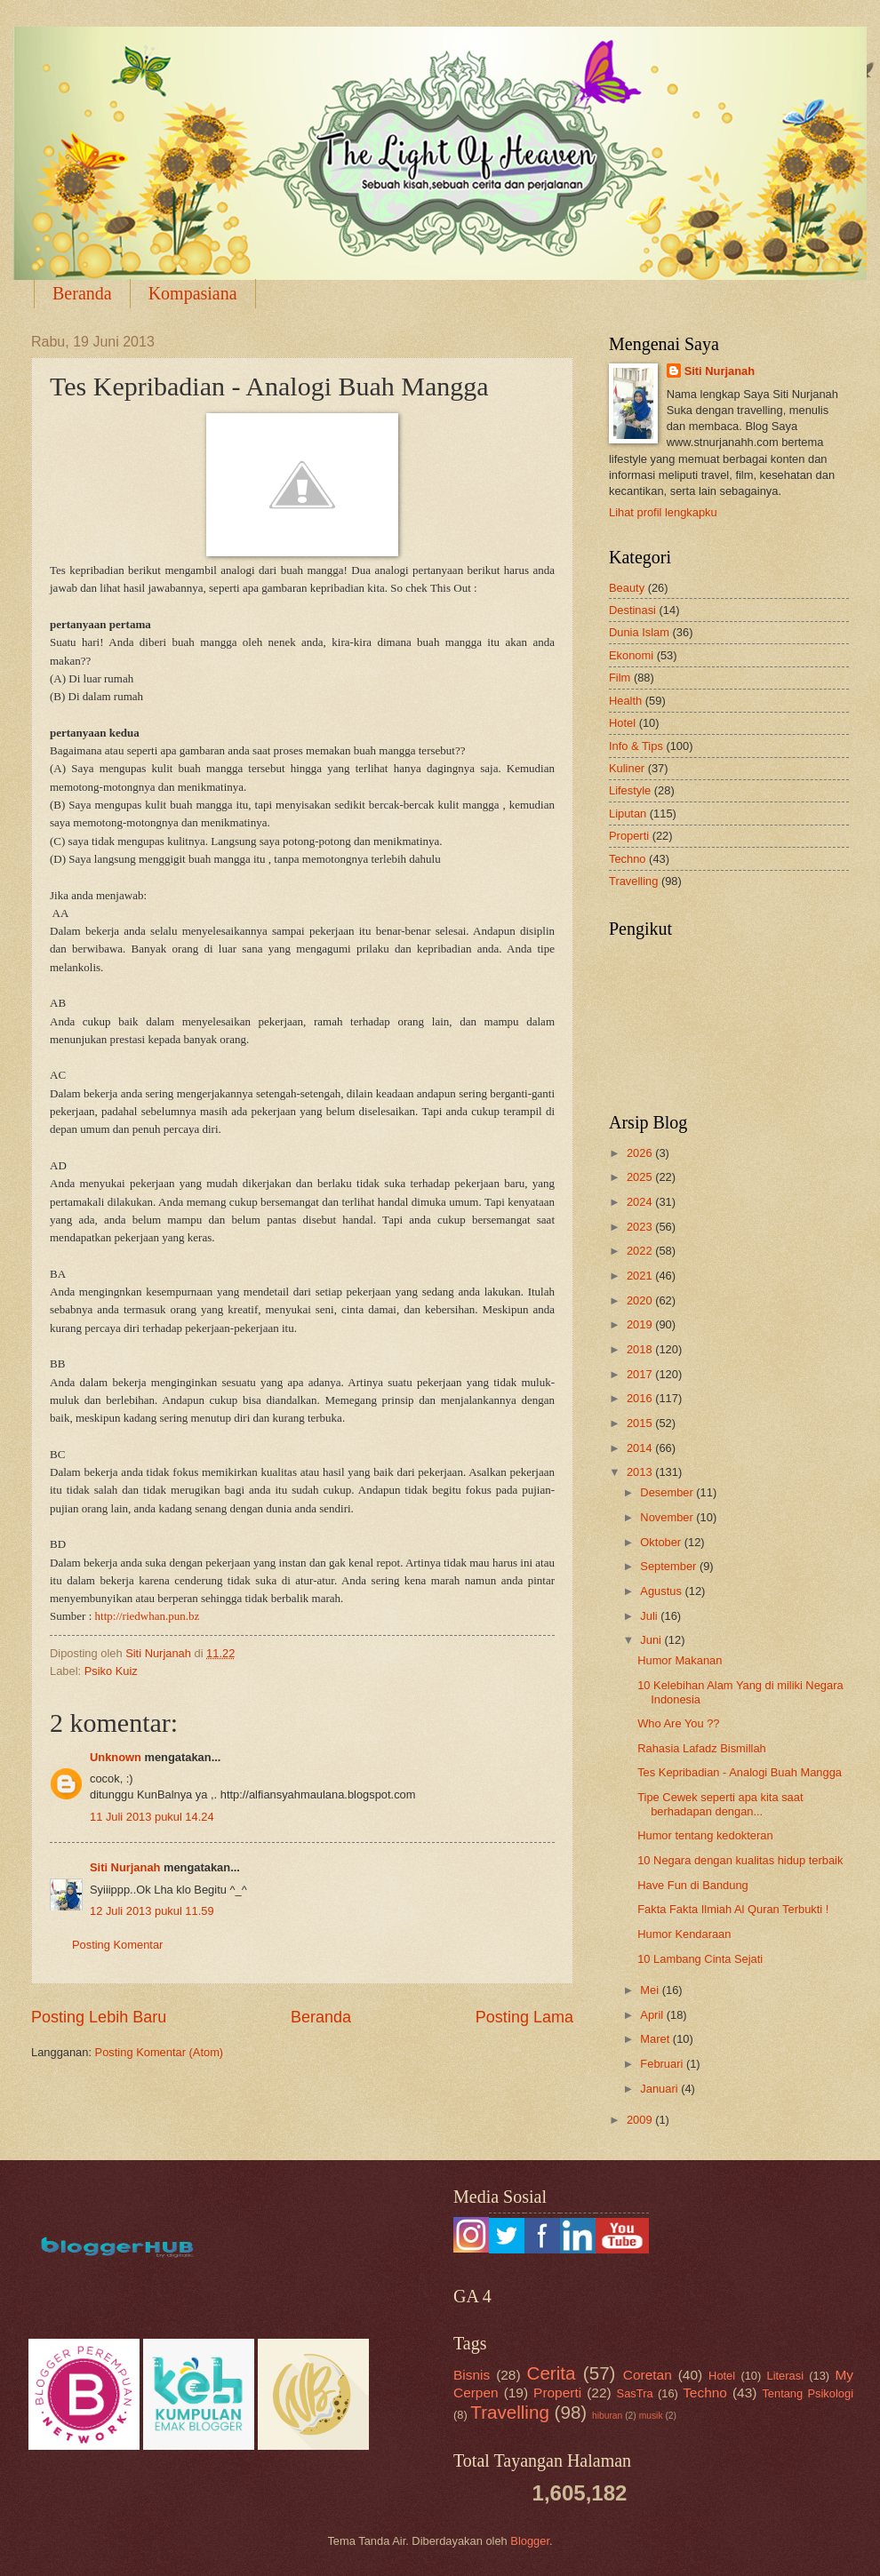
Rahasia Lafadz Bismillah (701, 1748)
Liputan (627, 813)
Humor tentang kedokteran (704, 1835)
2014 (641, 1448)
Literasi (785, 2375)
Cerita (551, 2373)
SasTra (635, 2393)
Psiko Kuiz (111, 1671)
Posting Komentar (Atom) (159, 2052)
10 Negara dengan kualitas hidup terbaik (740, 1860)
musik (651, 2415)
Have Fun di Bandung (692, 1885)
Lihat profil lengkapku (663, 512)
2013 (641, 1472)
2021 (641, 1275)
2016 (641, 1398)
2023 (641, 1226)
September (670, 1566)
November (668, 1517)
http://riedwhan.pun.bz (147, 1616)
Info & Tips (636, 746)
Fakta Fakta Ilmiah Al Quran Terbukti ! (732, 1909)
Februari (663, 2063)
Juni (652, 1640)
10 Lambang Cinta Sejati (700, 1959)
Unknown (115, 1757)
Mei (650, 1990)
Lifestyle (630, 790)
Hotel (622, 723)
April (653, 2015)
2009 (641, 2119)
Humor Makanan (679, 1660)
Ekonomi (631, 655)
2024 (641, 1201)
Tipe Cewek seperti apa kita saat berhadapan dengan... (720, 1803)
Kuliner (626, 768)
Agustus (662, 1591)
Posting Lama (524, 2017)
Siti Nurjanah (125, 1867)
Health (625, 700)
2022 (641, 1250)
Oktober (662, 1542)
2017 (641, 1374)
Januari (660, 2088)
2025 (641, 1177)
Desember (668, 1492)
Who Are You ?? (678, 1723)
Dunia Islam (639, 632)
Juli (650, 1616)
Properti (629, 835)
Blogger (529, 2541)
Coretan (647, 2374)
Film (619, 677)
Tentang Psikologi (807, 2393)
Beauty (626, 587)
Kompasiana (192, 293)
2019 (641, 1324)
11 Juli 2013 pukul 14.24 (152, 1816)
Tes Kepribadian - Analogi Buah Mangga (739, 1772)
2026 (641, 1153)
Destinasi (632, 610)
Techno (627, 858)
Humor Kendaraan (684, 1934)
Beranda (82, 293)
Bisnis (471, 2374)
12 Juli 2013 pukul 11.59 (152, 1911)
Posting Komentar (117, 1944)
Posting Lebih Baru (98, 2017)
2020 (641, 1300)
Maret (656, 2039)
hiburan (607, 2415)
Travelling (633, 881)
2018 (641, 1349)
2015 (641, 1423)
